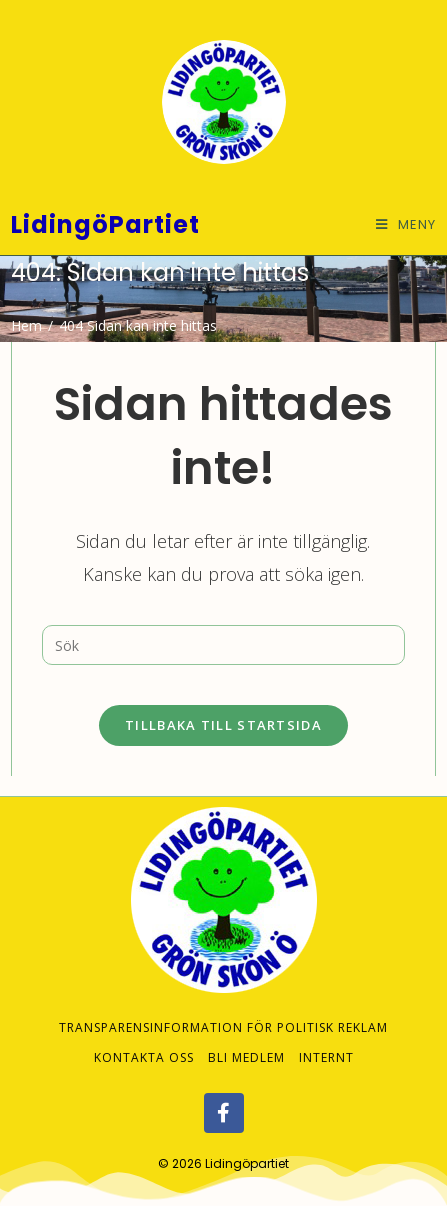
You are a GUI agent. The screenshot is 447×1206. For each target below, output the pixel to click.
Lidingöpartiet (247, 1144)
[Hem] (26, 325)
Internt (326, 1038)
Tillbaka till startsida (223, 725)
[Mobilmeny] (406, 224)
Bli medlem (246, 1038)
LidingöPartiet (105, 224)
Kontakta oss (144, 1038)
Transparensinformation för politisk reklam (223, 1008)
